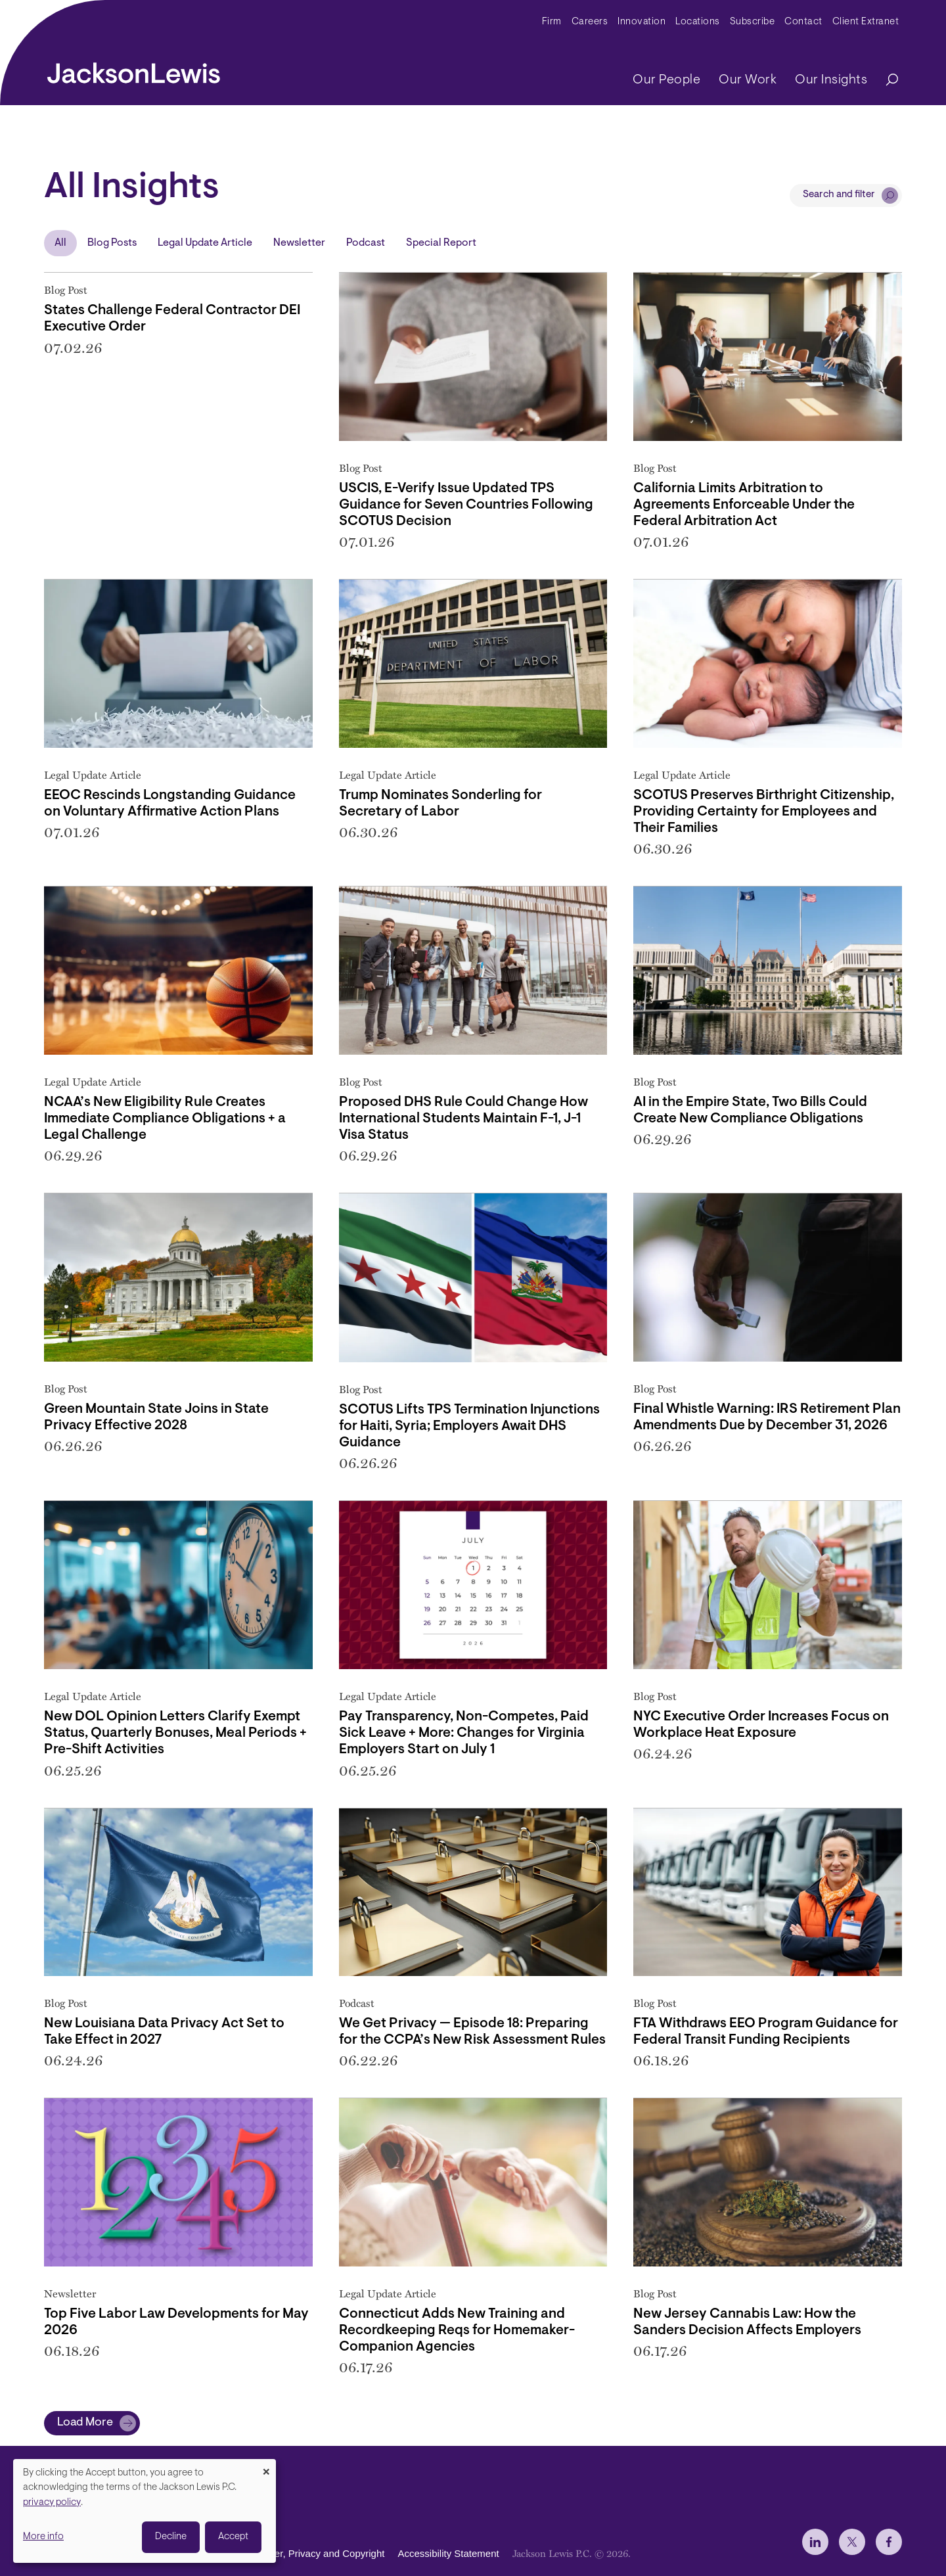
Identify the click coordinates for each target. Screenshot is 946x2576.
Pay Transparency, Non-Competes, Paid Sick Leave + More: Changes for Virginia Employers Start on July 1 (464, 1733)
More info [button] (43, 2537)
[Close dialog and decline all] (266, 2467)
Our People (666, 80)
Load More (85, 2423)
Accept (233, 2537)
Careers (590, 22)
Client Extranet (865, 22)
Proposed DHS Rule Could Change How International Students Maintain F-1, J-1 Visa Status (463, 1118)
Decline (171, 2537)
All (60, 243)
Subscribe (752, 22)
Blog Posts (112, 243)
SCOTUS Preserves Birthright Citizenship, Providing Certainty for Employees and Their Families (763, 812)
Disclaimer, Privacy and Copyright (310, 2553)
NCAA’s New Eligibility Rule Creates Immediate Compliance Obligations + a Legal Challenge (165, 1118)
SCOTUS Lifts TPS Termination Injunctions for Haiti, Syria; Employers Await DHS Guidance (469, 1426)
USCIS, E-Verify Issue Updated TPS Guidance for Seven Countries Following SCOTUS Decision (466, 505)
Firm (552, 22)
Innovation (641, 22)
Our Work (748, 80)
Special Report (441, 243)
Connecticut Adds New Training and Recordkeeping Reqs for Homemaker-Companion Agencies (457, 2330)
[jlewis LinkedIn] (815, 2542)
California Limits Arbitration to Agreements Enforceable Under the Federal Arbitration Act (744, 505)
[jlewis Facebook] (889, 2542)
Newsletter (299, 243)
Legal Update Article (205, 243)
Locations (697, 22)
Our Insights (831, 80)
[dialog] (144, 2511)
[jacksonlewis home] (133, 69)
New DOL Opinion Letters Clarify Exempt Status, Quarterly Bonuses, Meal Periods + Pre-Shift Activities (175, 1733)
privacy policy (52, 2503)
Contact (803, 22)
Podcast (365, 243)
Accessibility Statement (448, 2553)
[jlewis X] (852, 2542)
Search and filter (839, 195)
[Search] (885, 80)
